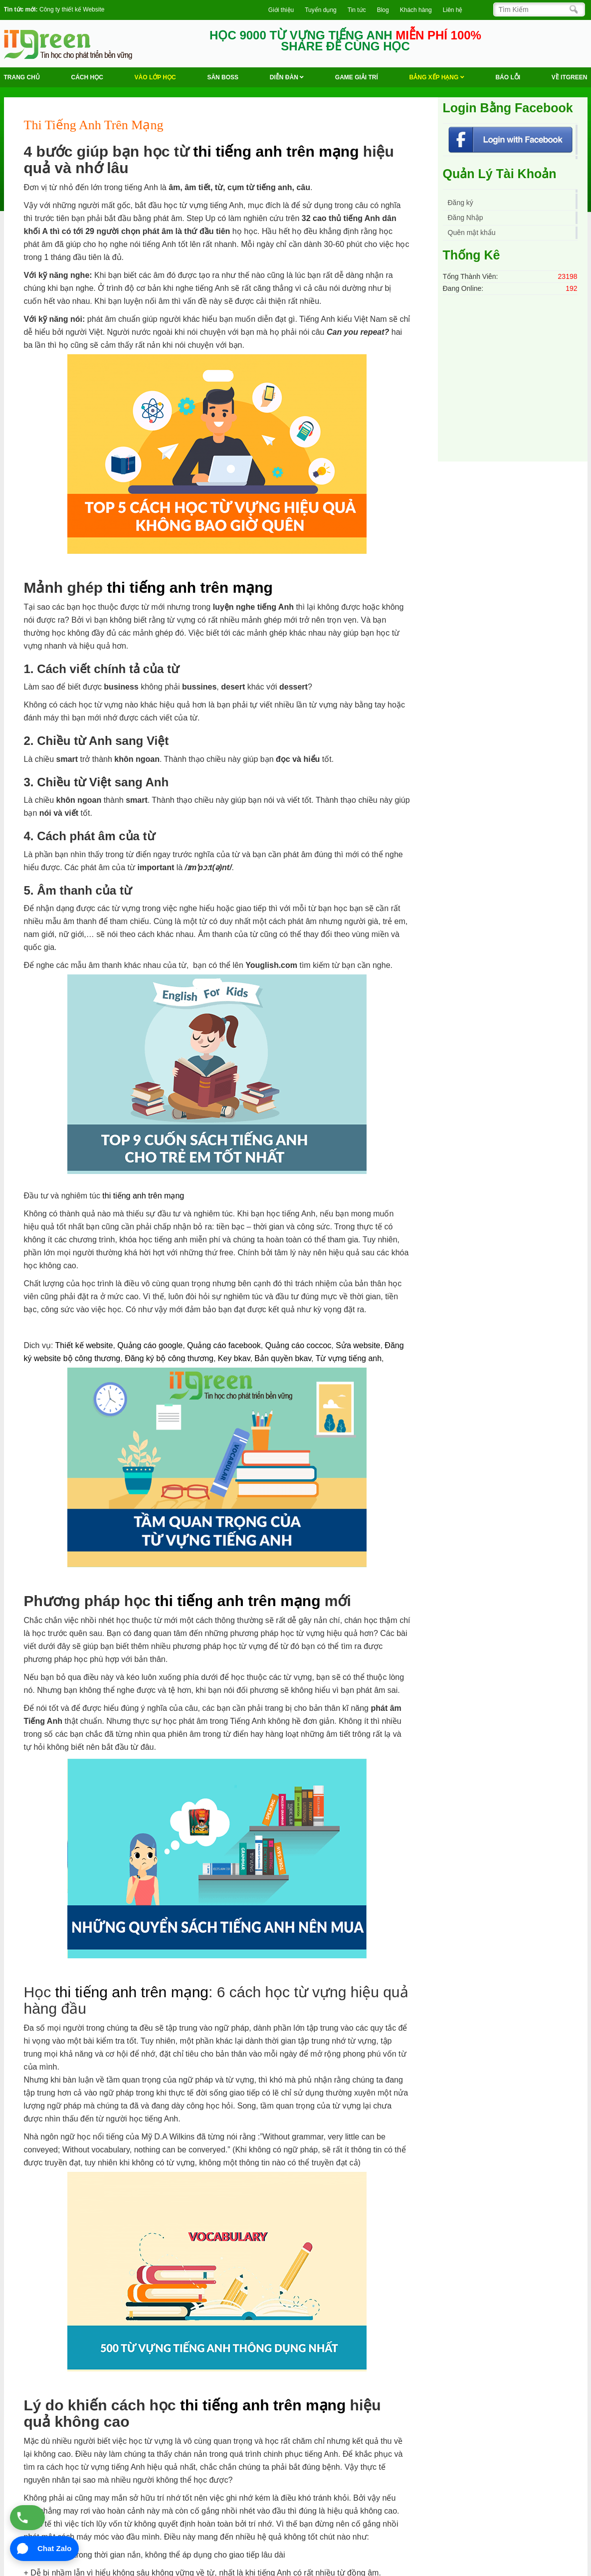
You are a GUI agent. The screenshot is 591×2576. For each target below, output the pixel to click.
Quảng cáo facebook (224, 1345)
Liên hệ (453, 9)
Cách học (87, 77)
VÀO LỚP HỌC (155, 77)
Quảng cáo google (150, 1345)
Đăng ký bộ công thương (169, 1358)
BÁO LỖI (507, 77)
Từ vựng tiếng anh (349, 1358)
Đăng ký (460, 203)
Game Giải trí (356, 77)
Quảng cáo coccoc (298, 1345)
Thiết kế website (84, 1345)
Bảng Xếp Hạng (436, 77)
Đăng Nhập (465, 218)
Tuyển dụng (321, 9)
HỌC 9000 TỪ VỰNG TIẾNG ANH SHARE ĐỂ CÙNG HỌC (345, 41)
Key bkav (234, 1358)
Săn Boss (222, 77)
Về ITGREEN (570, 77)
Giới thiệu (281, 9)
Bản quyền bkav (282, 1358)
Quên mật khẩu (472, 232)
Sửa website (358, 1345)
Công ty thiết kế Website (72, 9)
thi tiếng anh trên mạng (276, 151)
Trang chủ (22, 77)
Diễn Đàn (287, 77)
